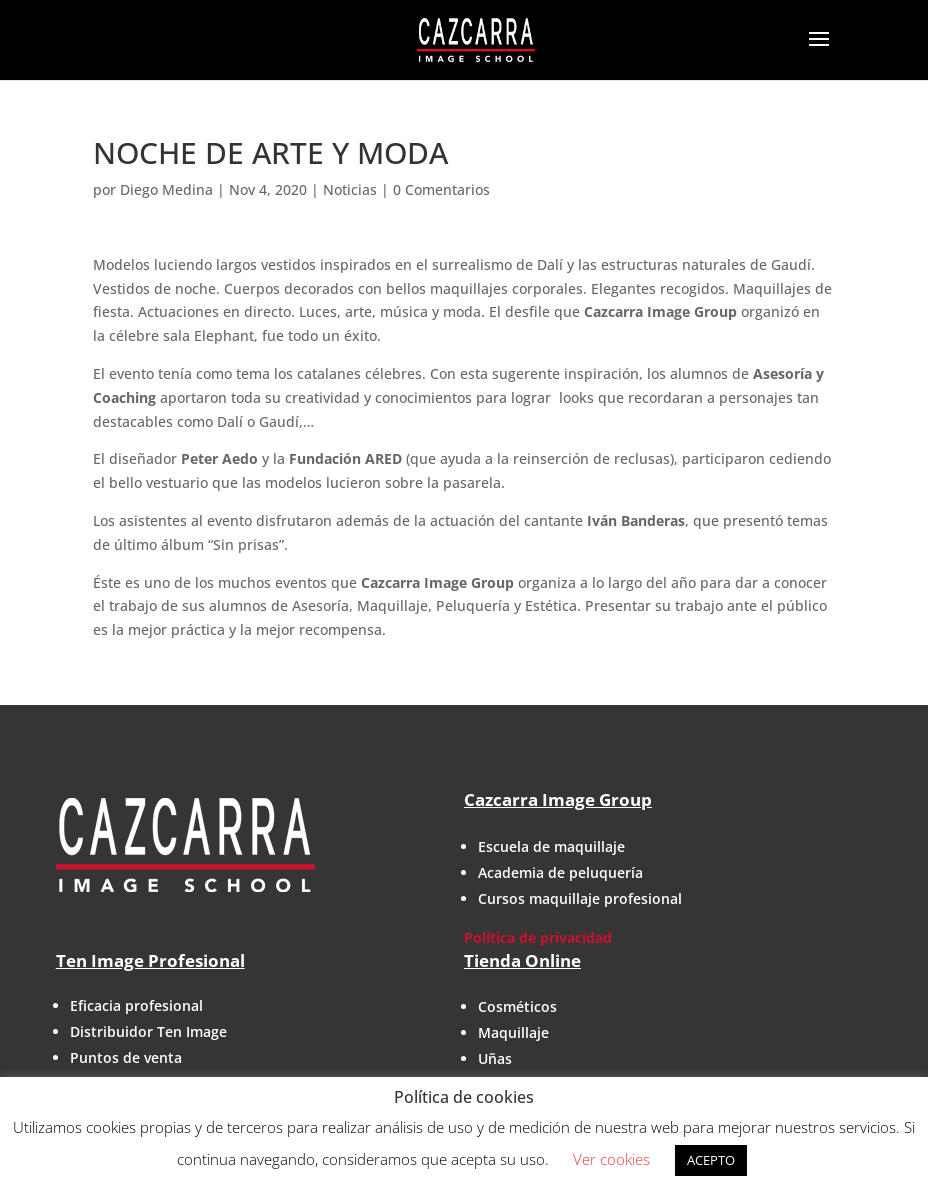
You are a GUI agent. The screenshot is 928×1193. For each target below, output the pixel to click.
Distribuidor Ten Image (148, 1031)
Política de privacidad (538, 937)
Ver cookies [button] (611, 1159)
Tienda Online (522, 960)
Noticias (350, 189)
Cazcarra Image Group (558, 799)
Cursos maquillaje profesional (580, 898)
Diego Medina (166, 189)
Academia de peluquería (560, 872)
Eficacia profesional (136, 1005)
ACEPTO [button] (711, 1160)
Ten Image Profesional (150, 960)
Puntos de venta (126, 1057)
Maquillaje (513, 1032)
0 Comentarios (441, 189)
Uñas (495, 1058)
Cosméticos (517, 1006)
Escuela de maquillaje (551, 846)
